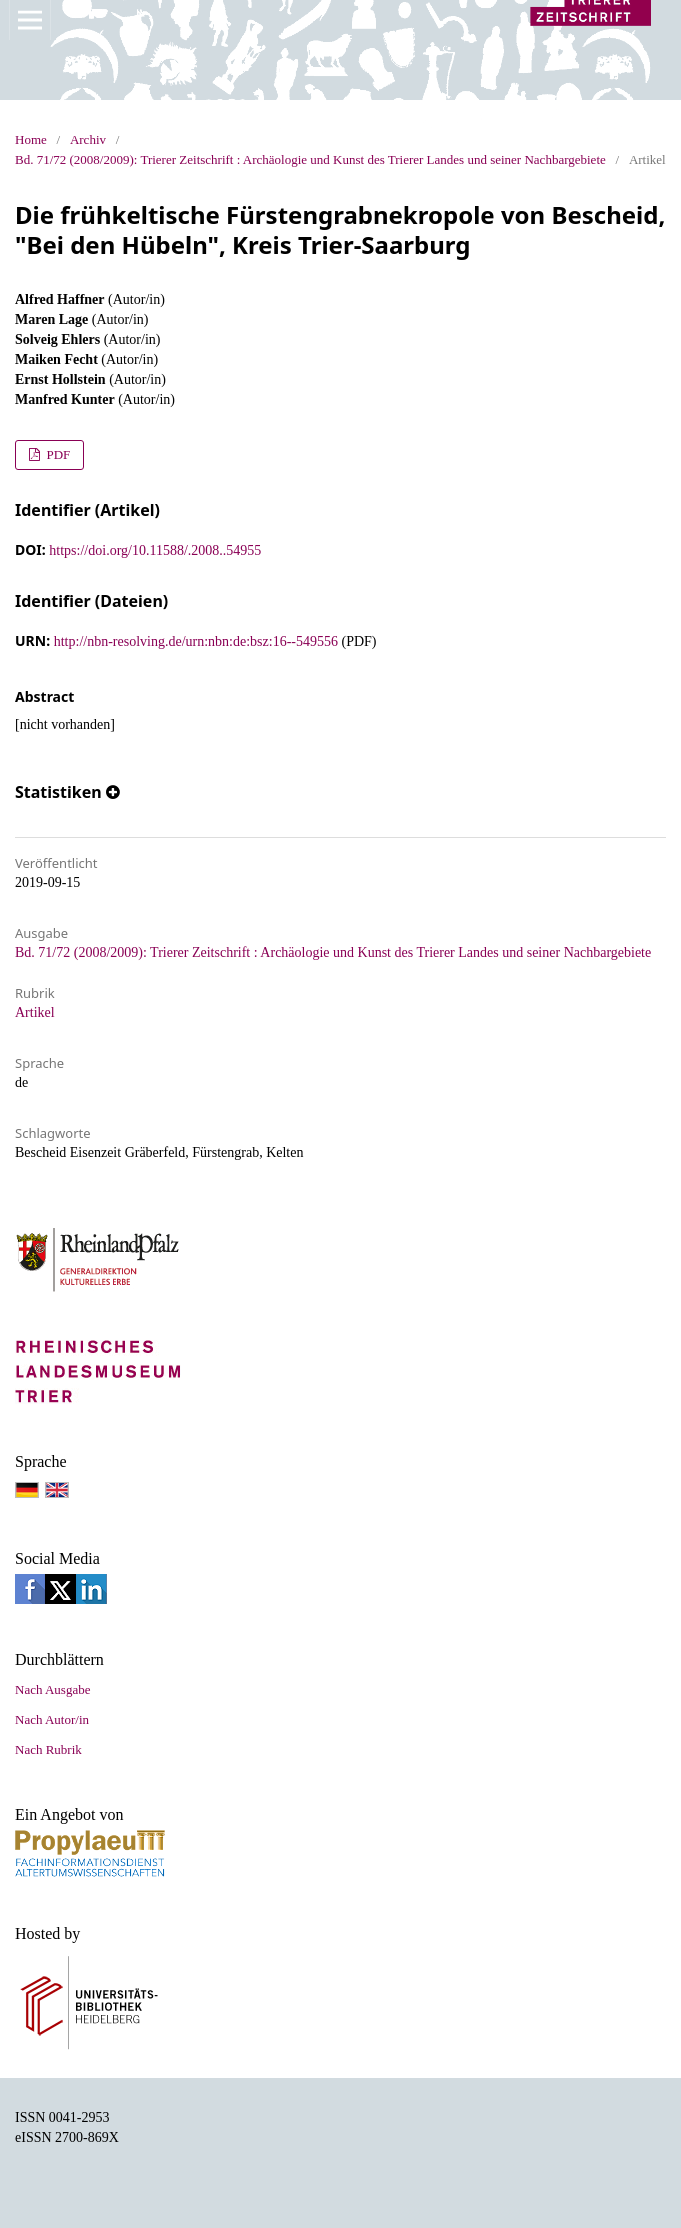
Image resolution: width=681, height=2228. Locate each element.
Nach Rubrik (48, 1749)
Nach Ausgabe (52, 1689)
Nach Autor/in (52, 1719)
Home (31, 139)
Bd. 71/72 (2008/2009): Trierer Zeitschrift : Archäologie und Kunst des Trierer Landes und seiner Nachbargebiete (310, 159)
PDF (56, 454)
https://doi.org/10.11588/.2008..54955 (155, 550)
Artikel (35, 1012)
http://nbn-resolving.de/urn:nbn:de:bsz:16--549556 (196, 641)
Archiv (88, 139)
